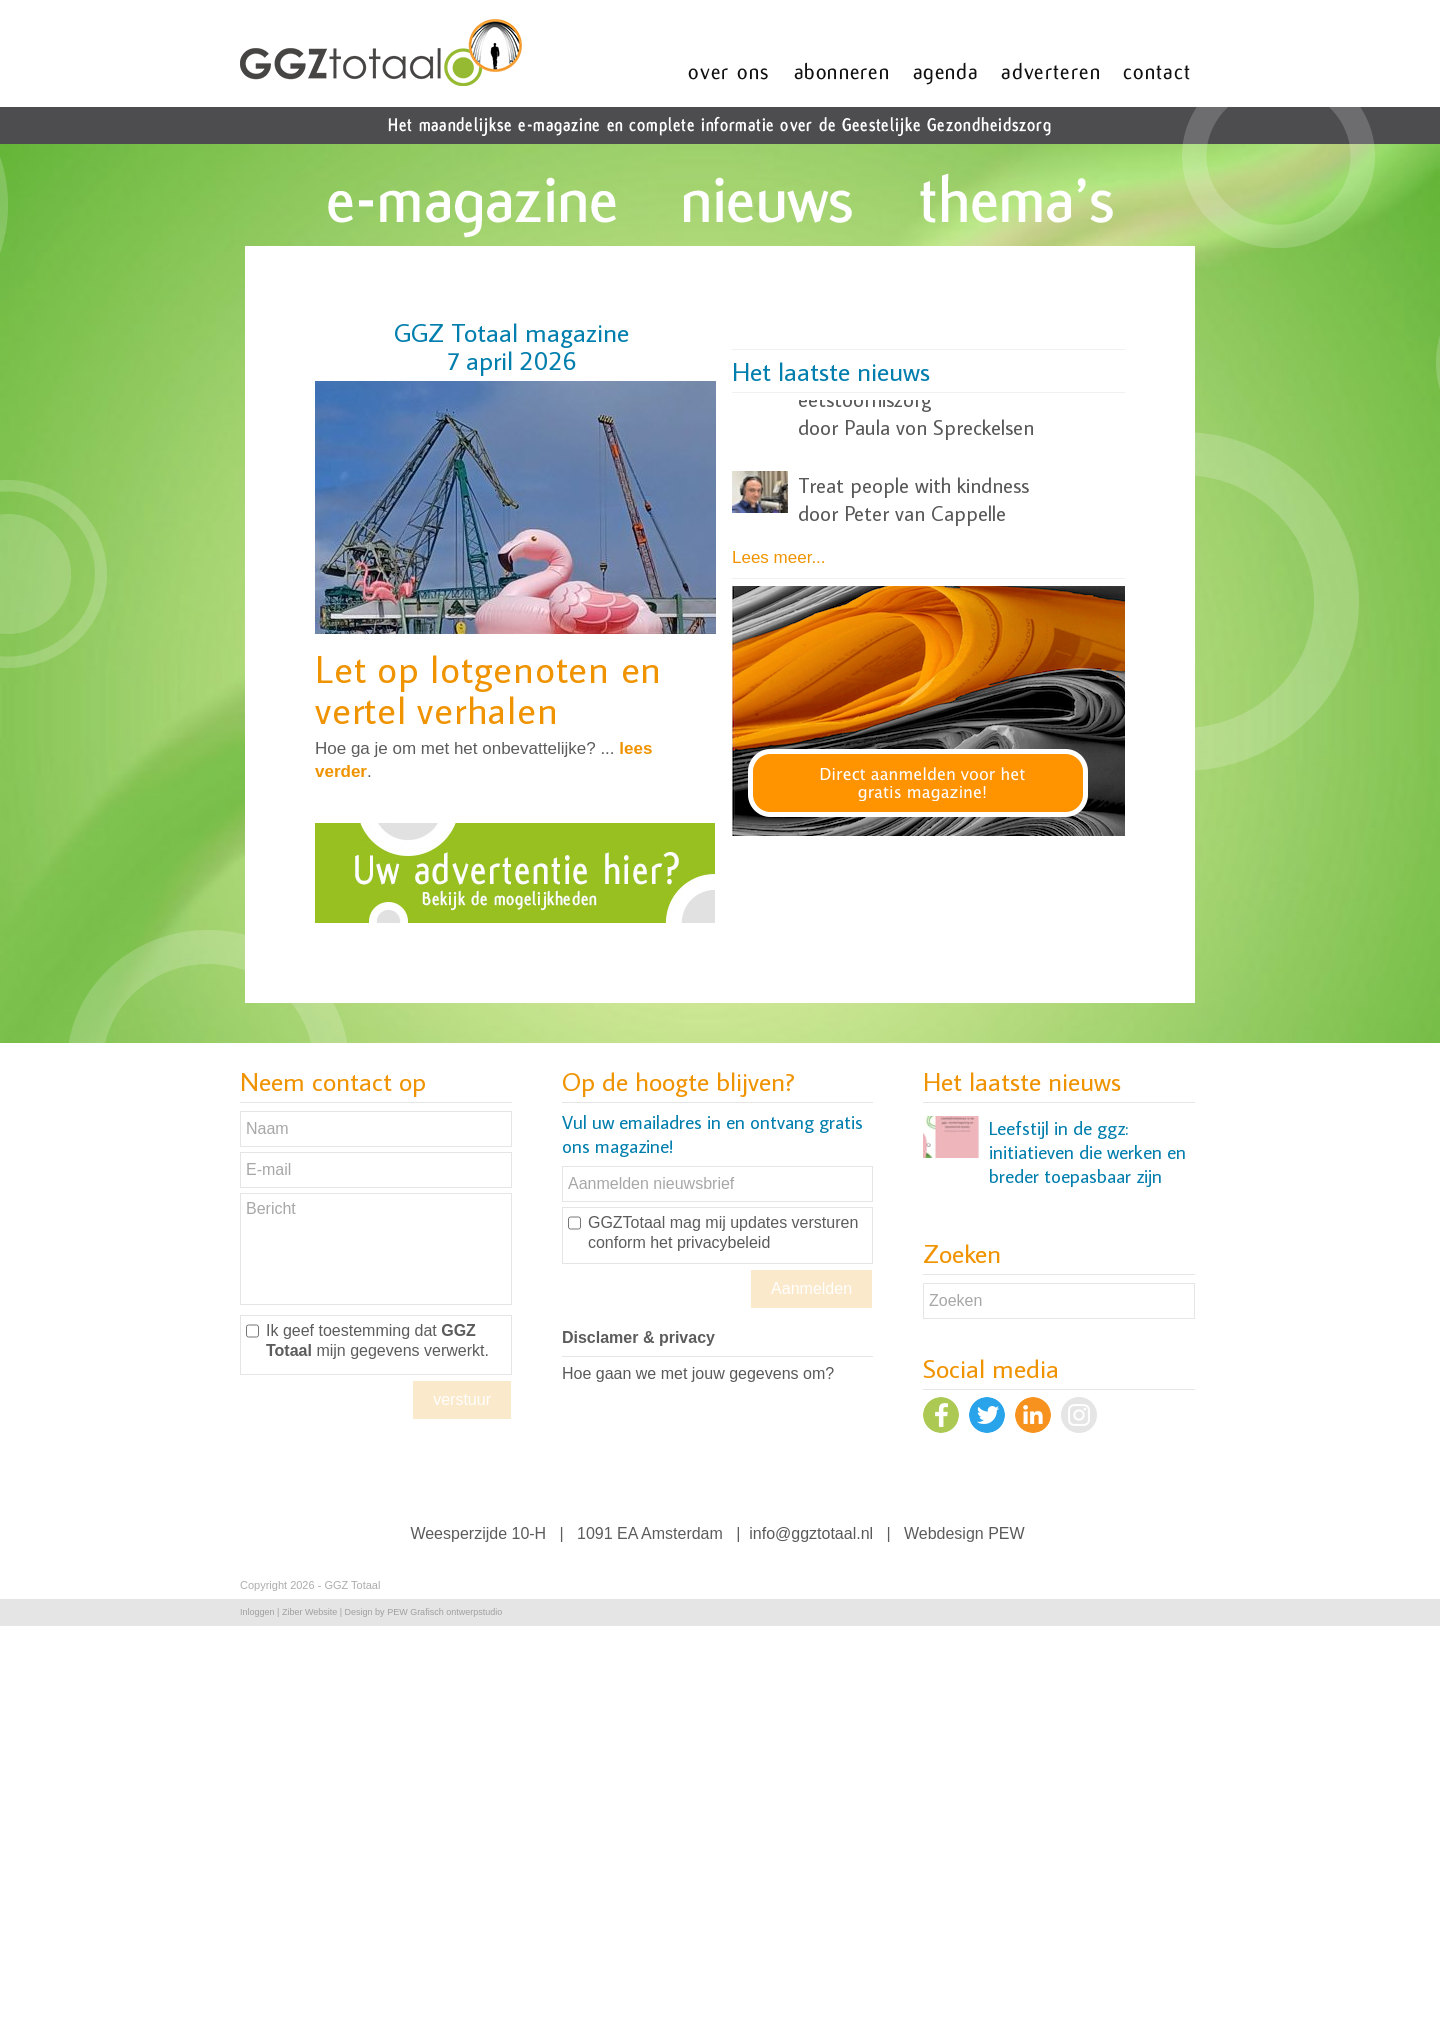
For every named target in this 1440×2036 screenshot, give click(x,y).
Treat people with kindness (913, 426)
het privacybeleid (710, 1242)
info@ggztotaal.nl (811, 1533)
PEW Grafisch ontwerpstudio (444, 1612)
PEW (1006, 1533)
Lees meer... (779, 557)
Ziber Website (309, 1612)
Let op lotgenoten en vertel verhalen (488, 689)
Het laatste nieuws (831, 371)
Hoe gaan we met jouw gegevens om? (698, 1373)
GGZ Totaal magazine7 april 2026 (511, 346)
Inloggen (257, 1612)
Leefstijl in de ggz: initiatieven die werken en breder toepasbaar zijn (1087, 1159)
